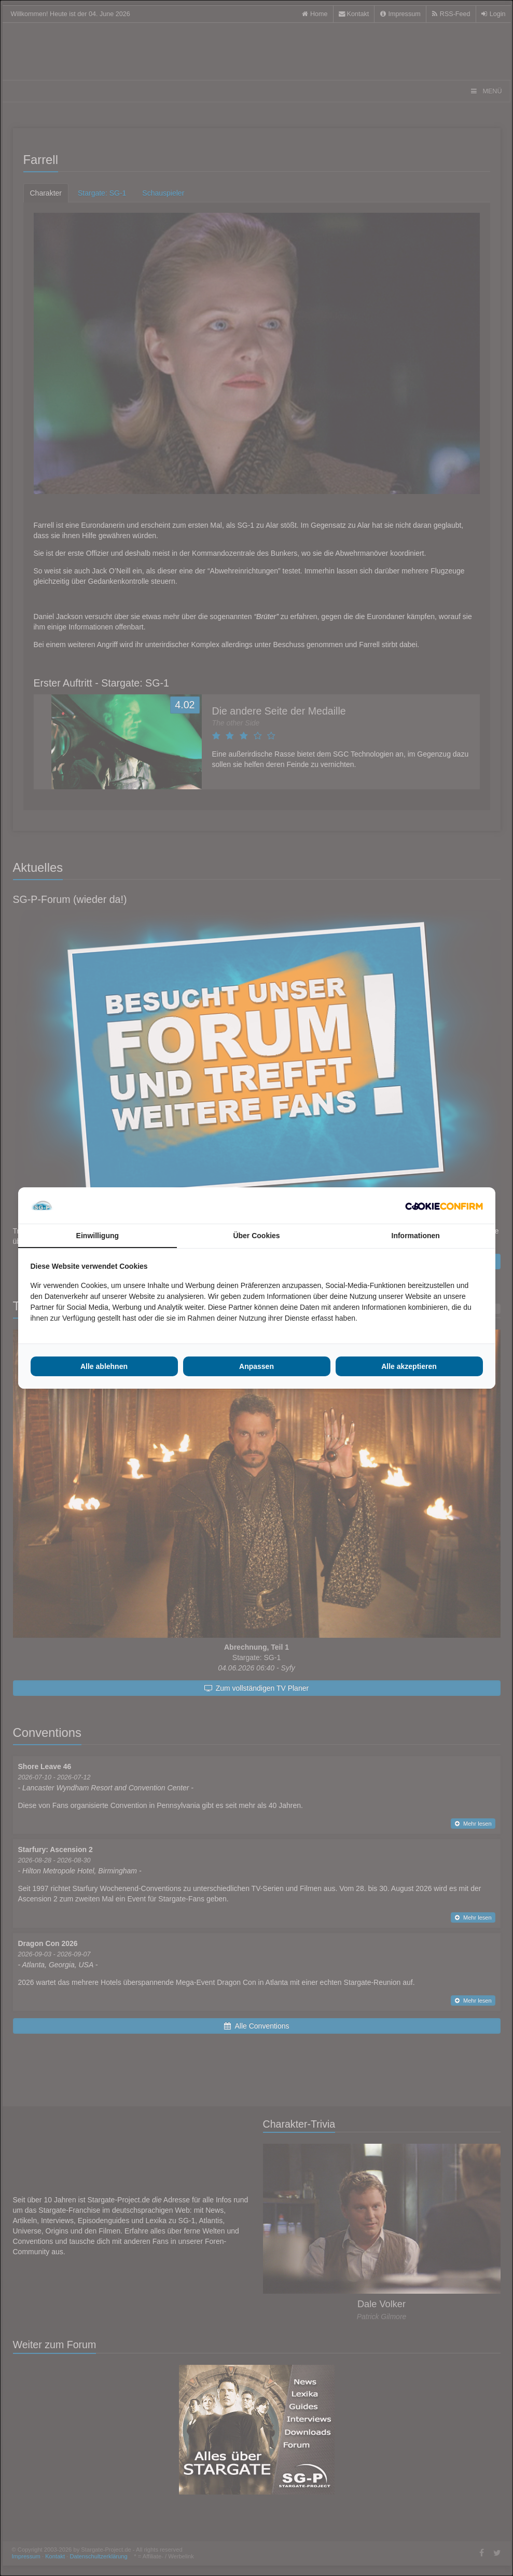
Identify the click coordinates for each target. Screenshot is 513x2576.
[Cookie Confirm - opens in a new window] (444, 1205)
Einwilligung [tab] (97, 1235)
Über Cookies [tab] (256, 1235)
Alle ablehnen (104, 1366)
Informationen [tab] (416, 1235)
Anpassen (256, 1366)
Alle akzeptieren (409, 1366)
